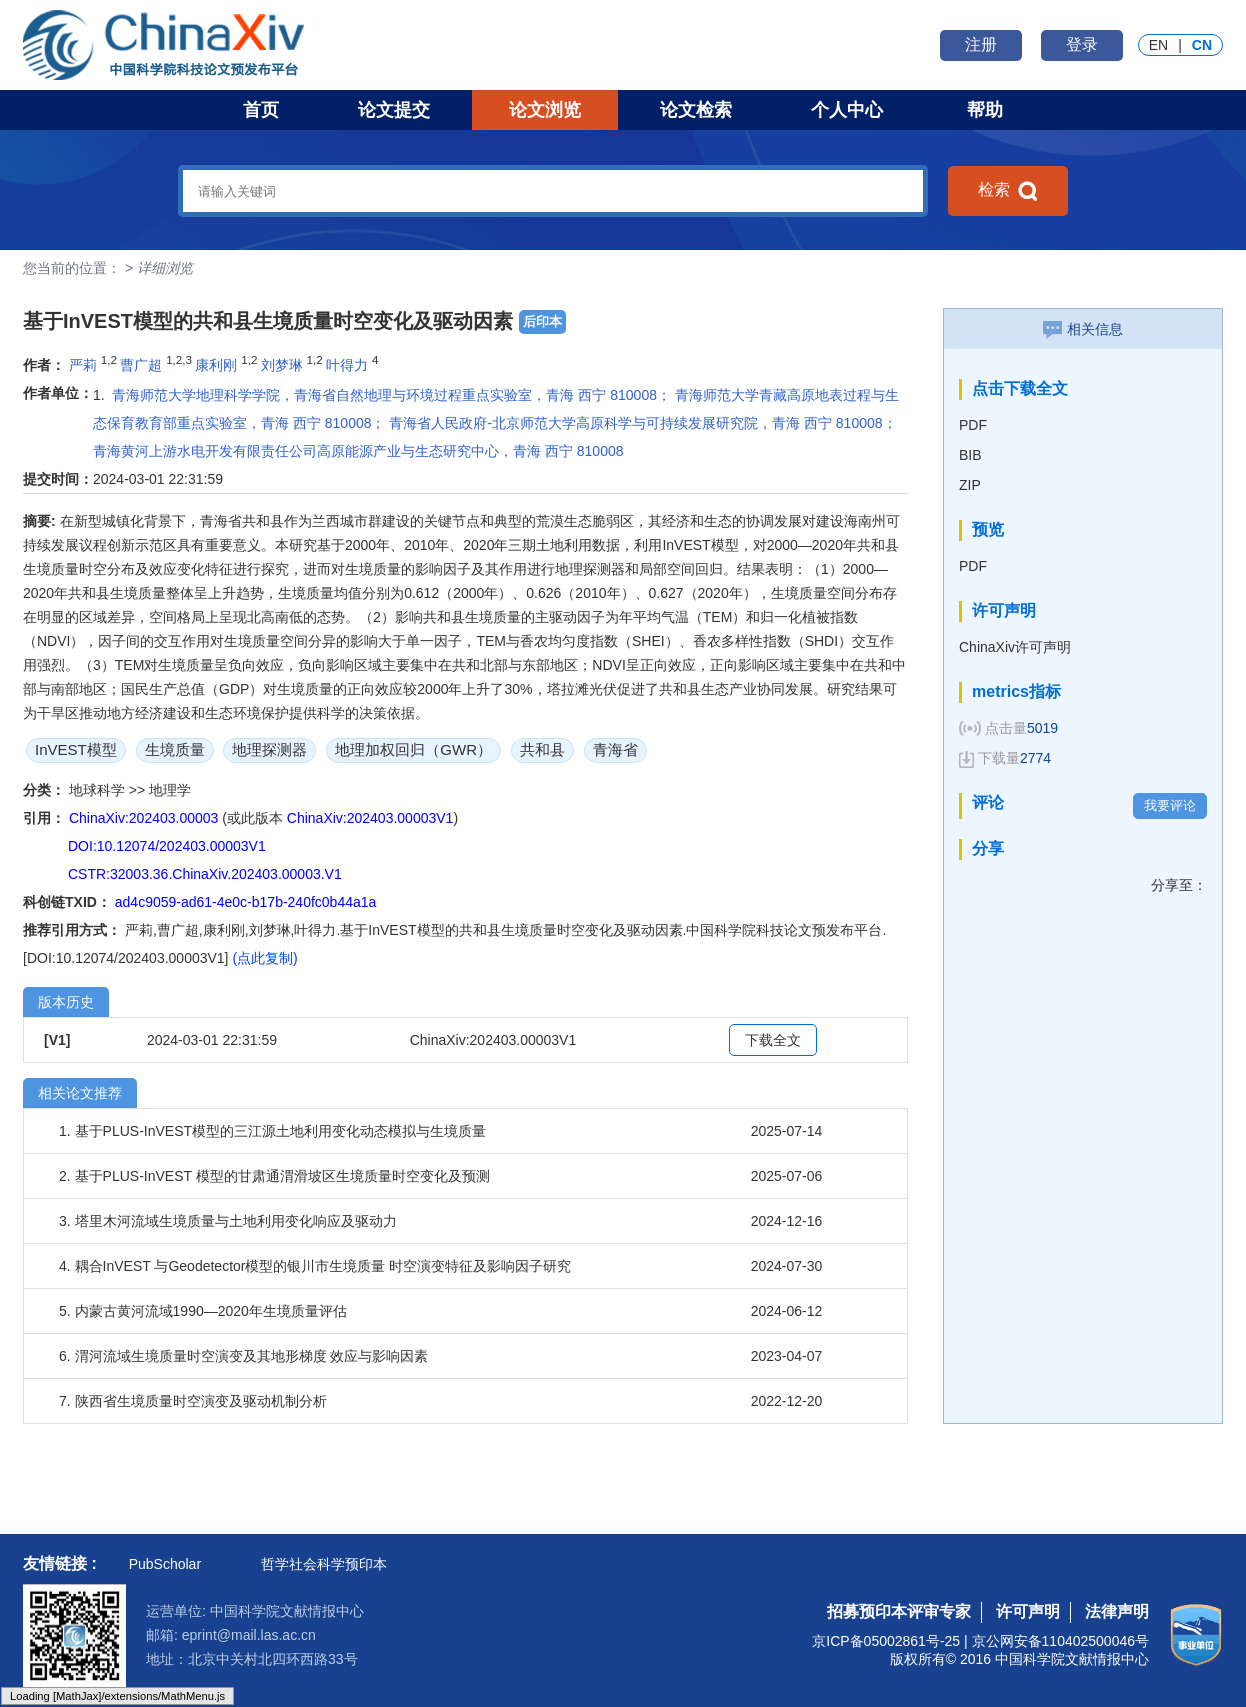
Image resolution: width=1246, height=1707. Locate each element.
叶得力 (347, 365)
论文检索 (696, 110)
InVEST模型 (76, 749)
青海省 (615, 749)
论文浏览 (545, 110)
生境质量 (175, 749)
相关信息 (1083, 329)
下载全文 (773, 1040)
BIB (970, 455)
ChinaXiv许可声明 (1015, 647)
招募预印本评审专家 (899, 1611)
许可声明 (1028, 1611)
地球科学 (99, 790)
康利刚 (216, 365)
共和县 (542, 749)
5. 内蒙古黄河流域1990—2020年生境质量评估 (203, 1311)
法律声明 (1117, 1611)
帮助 (985, 110)
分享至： (1179, 885)
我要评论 (1170, 805)
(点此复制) (264, 958)
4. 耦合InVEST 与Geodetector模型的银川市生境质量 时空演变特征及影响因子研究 (315, 1266)
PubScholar (165, 1564)
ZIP (970, 485)
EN (1158, 45)
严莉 (83, 365)
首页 (261, 110)
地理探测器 (269, 749)
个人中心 (847, 110)
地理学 (170, 790)
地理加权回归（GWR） (413, 749)
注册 (981, 44)
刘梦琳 (282, 365)
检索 (1008, 191)
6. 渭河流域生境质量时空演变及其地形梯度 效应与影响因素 (243, 1356)
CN (1202, 45)
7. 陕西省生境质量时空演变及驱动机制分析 (193, 1401)
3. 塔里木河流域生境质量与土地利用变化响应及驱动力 (228, 1221)
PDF (973, 425)
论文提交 (394, 110)
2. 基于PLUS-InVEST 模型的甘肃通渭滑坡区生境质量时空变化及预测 (274, 1176)
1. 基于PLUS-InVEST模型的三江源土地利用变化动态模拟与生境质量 (272, 1131)
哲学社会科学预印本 (324, 1564)
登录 (1082, 44)
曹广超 (141, 365)
